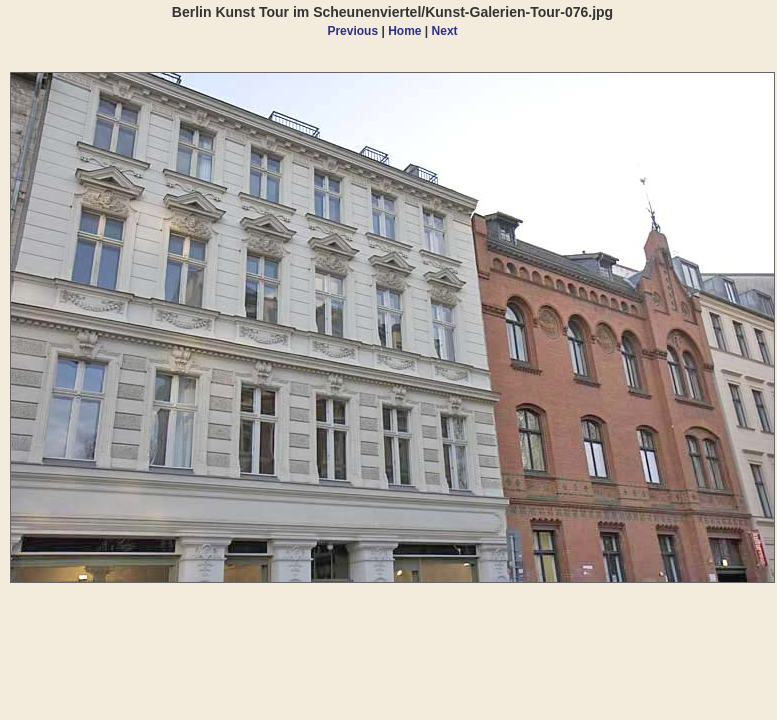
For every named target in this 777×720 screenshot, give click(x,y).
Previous (352, 31)
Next (445, 31)
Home (404, 31)
